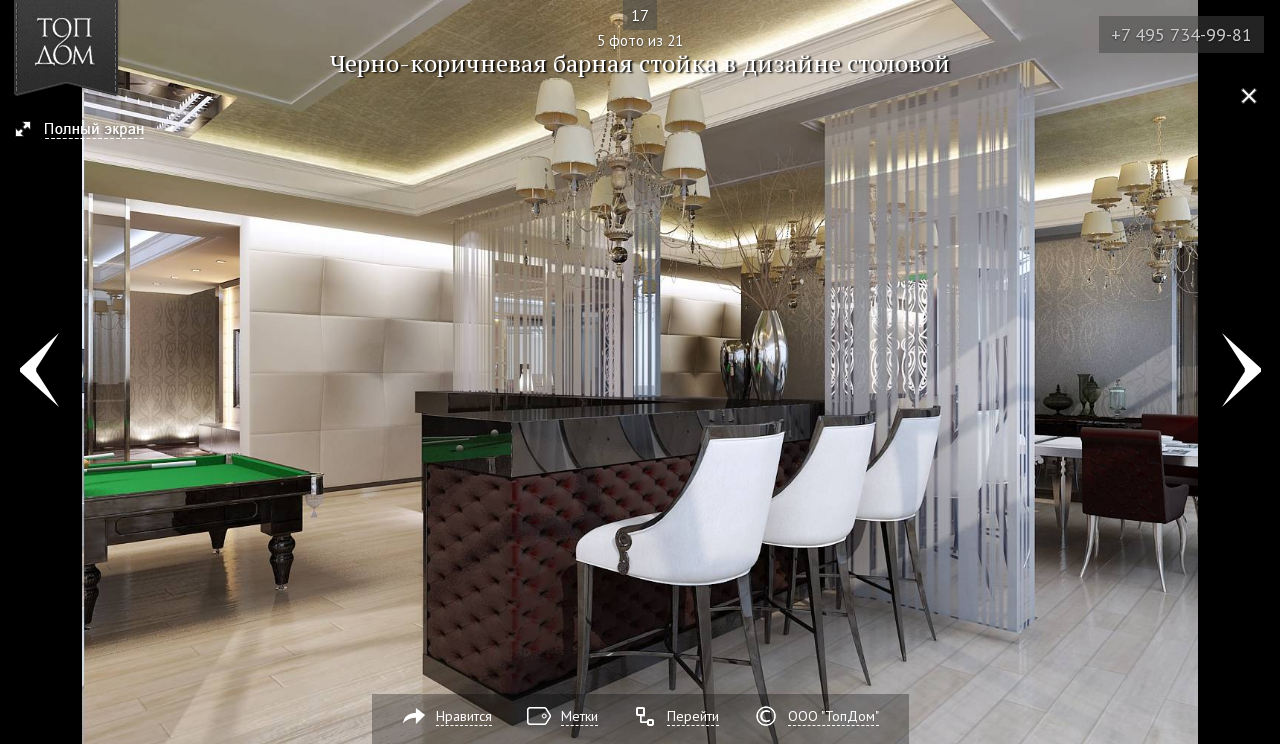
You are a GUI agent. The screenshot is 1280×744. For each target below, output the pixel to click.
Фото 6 (1241, 372)
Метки (579, 716)
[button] (88, 131)
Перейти (693, 716)
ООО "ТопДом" (833, 716)
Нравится (464, 716)
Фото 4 (38, 372)
